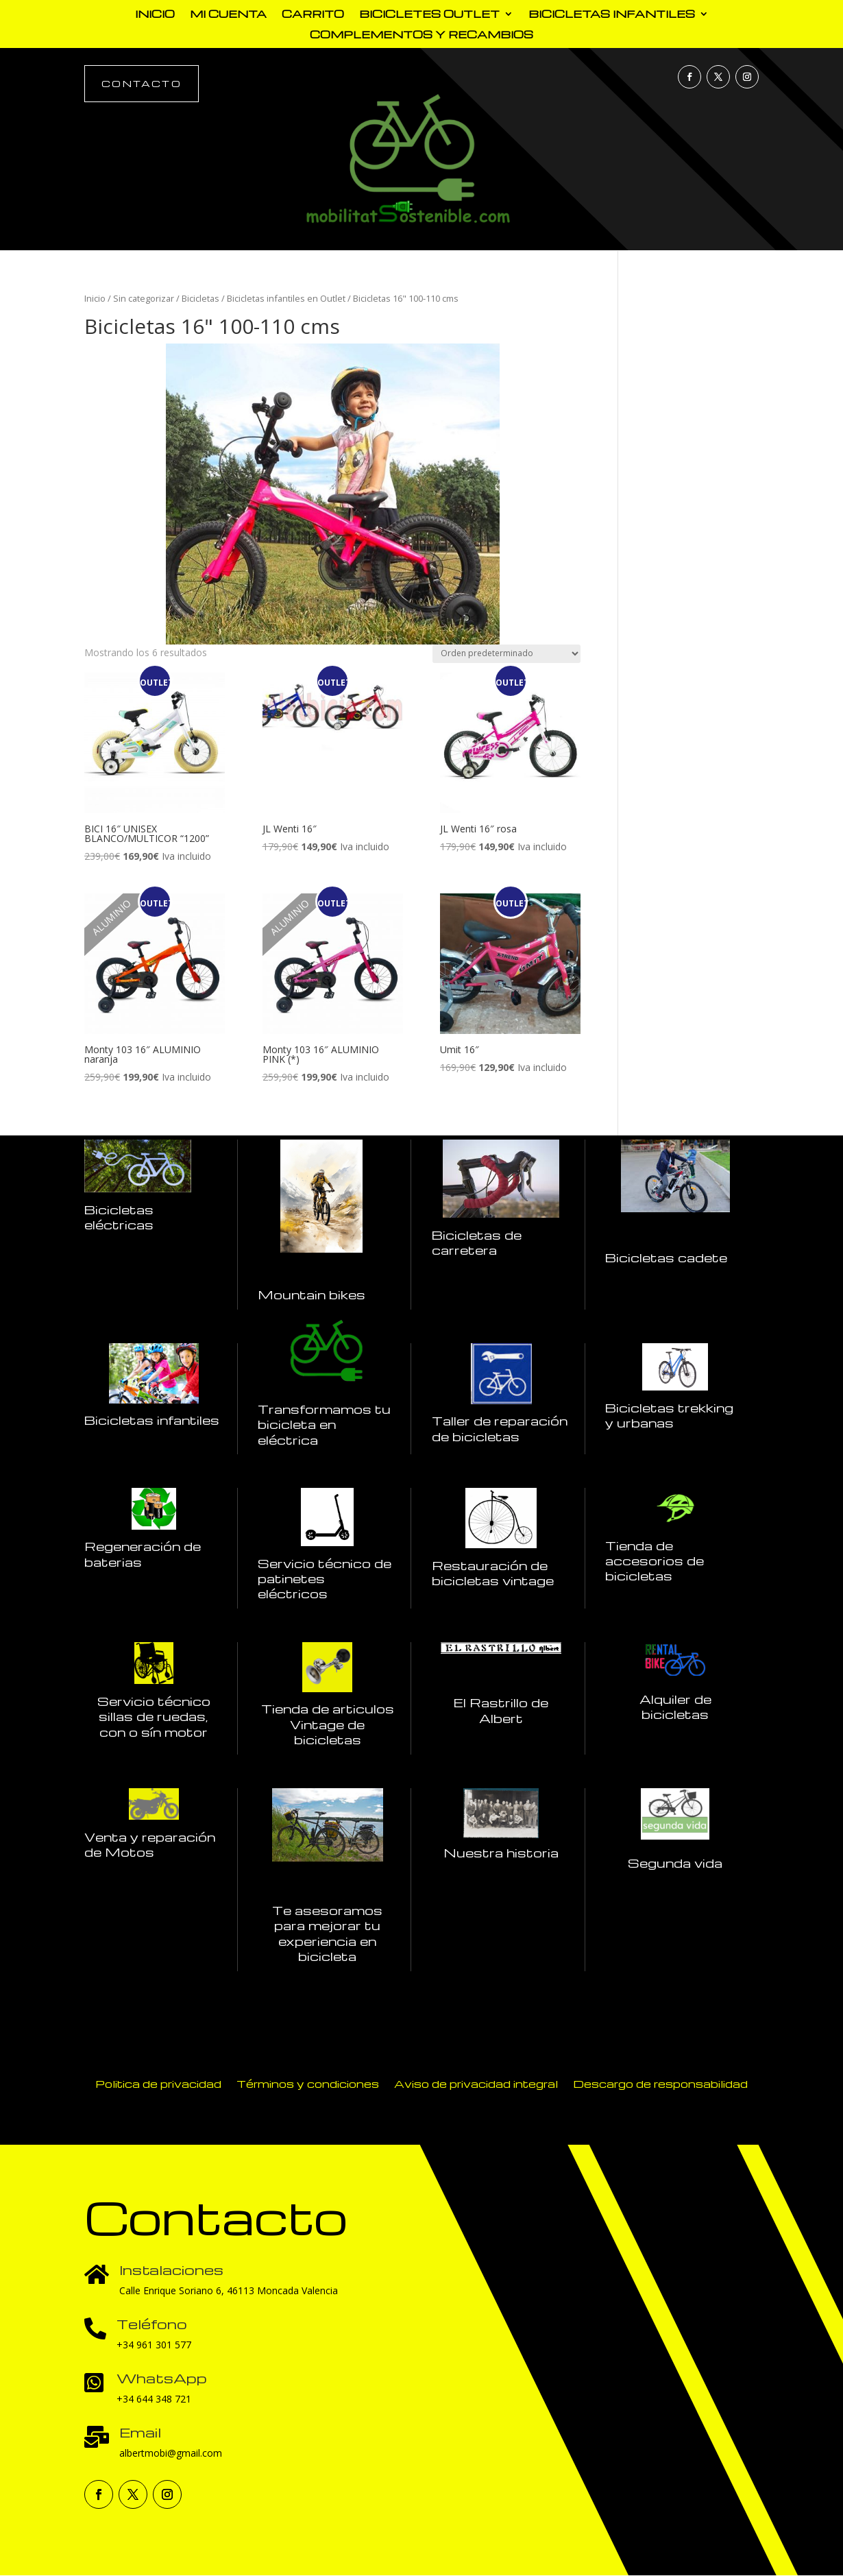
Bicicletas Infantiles (611, 15)
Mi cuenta (228, 15)
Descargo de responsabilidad (660, 2083)
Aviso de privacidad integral (476, 2083)
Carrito (313, 15)
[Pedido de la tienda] (506, 654)
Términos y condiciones (307, 2083)
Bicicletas (200, 298)
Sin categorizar (143, 298)
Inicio (155, 15)
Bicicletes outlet (429, 15)
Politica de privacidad (158, 2083)
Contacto (141, 83)
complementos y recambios (421, 35)
